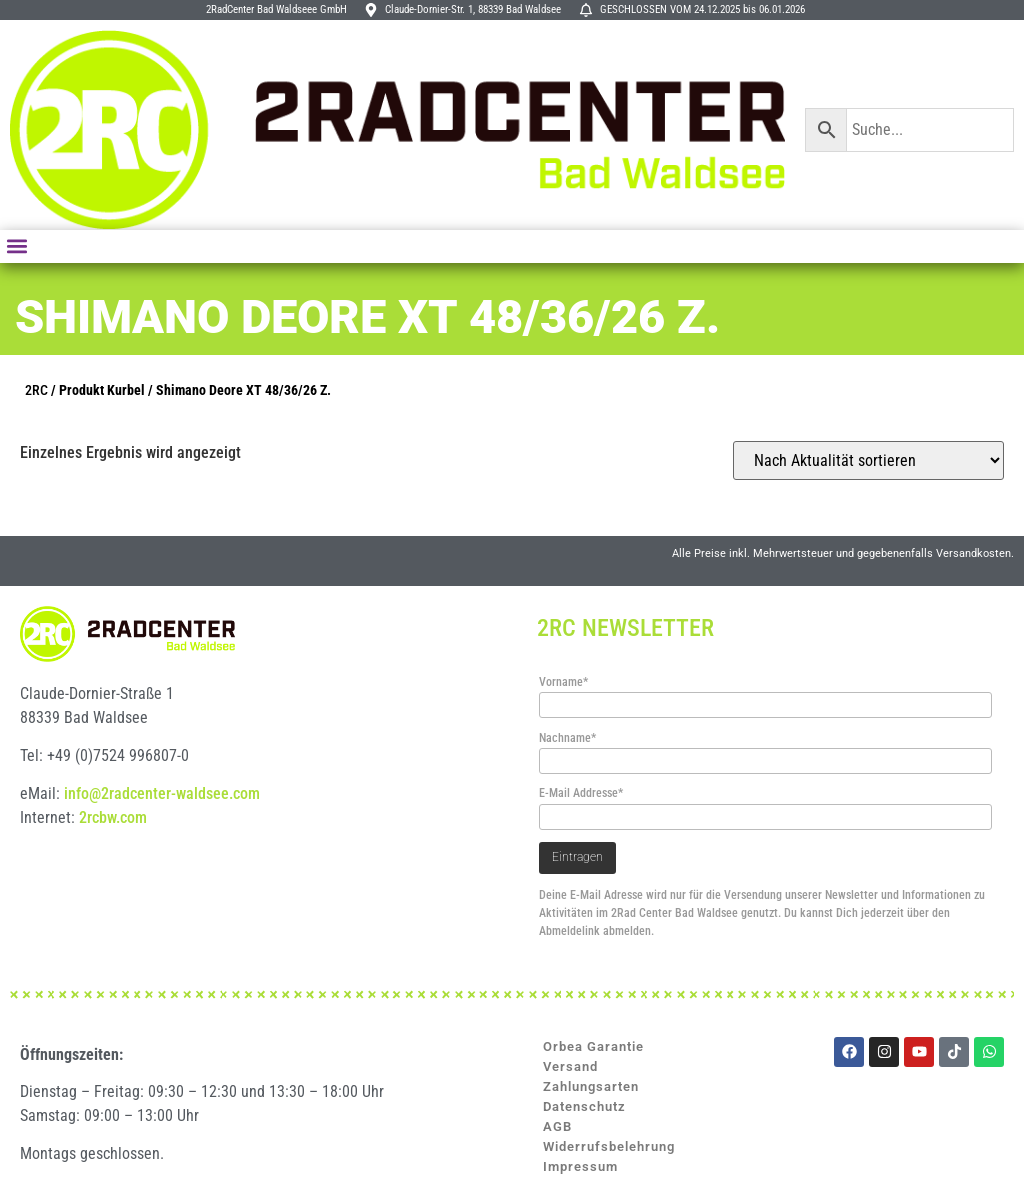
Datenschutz (584, 1106)
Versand (570, 1066)
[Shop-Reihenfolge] (868, 460)
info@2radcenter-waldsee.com (162, 793)
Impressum (580, 1166)
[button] (16, 246)
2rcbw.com (113, 817)
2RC (36, 390)
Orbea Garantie (593, 1046)
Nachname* (567, 738)
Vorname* (563, 682)
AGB (557, 1126)
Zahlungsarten (591, 1086)
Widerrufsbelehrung (609, 1146)
